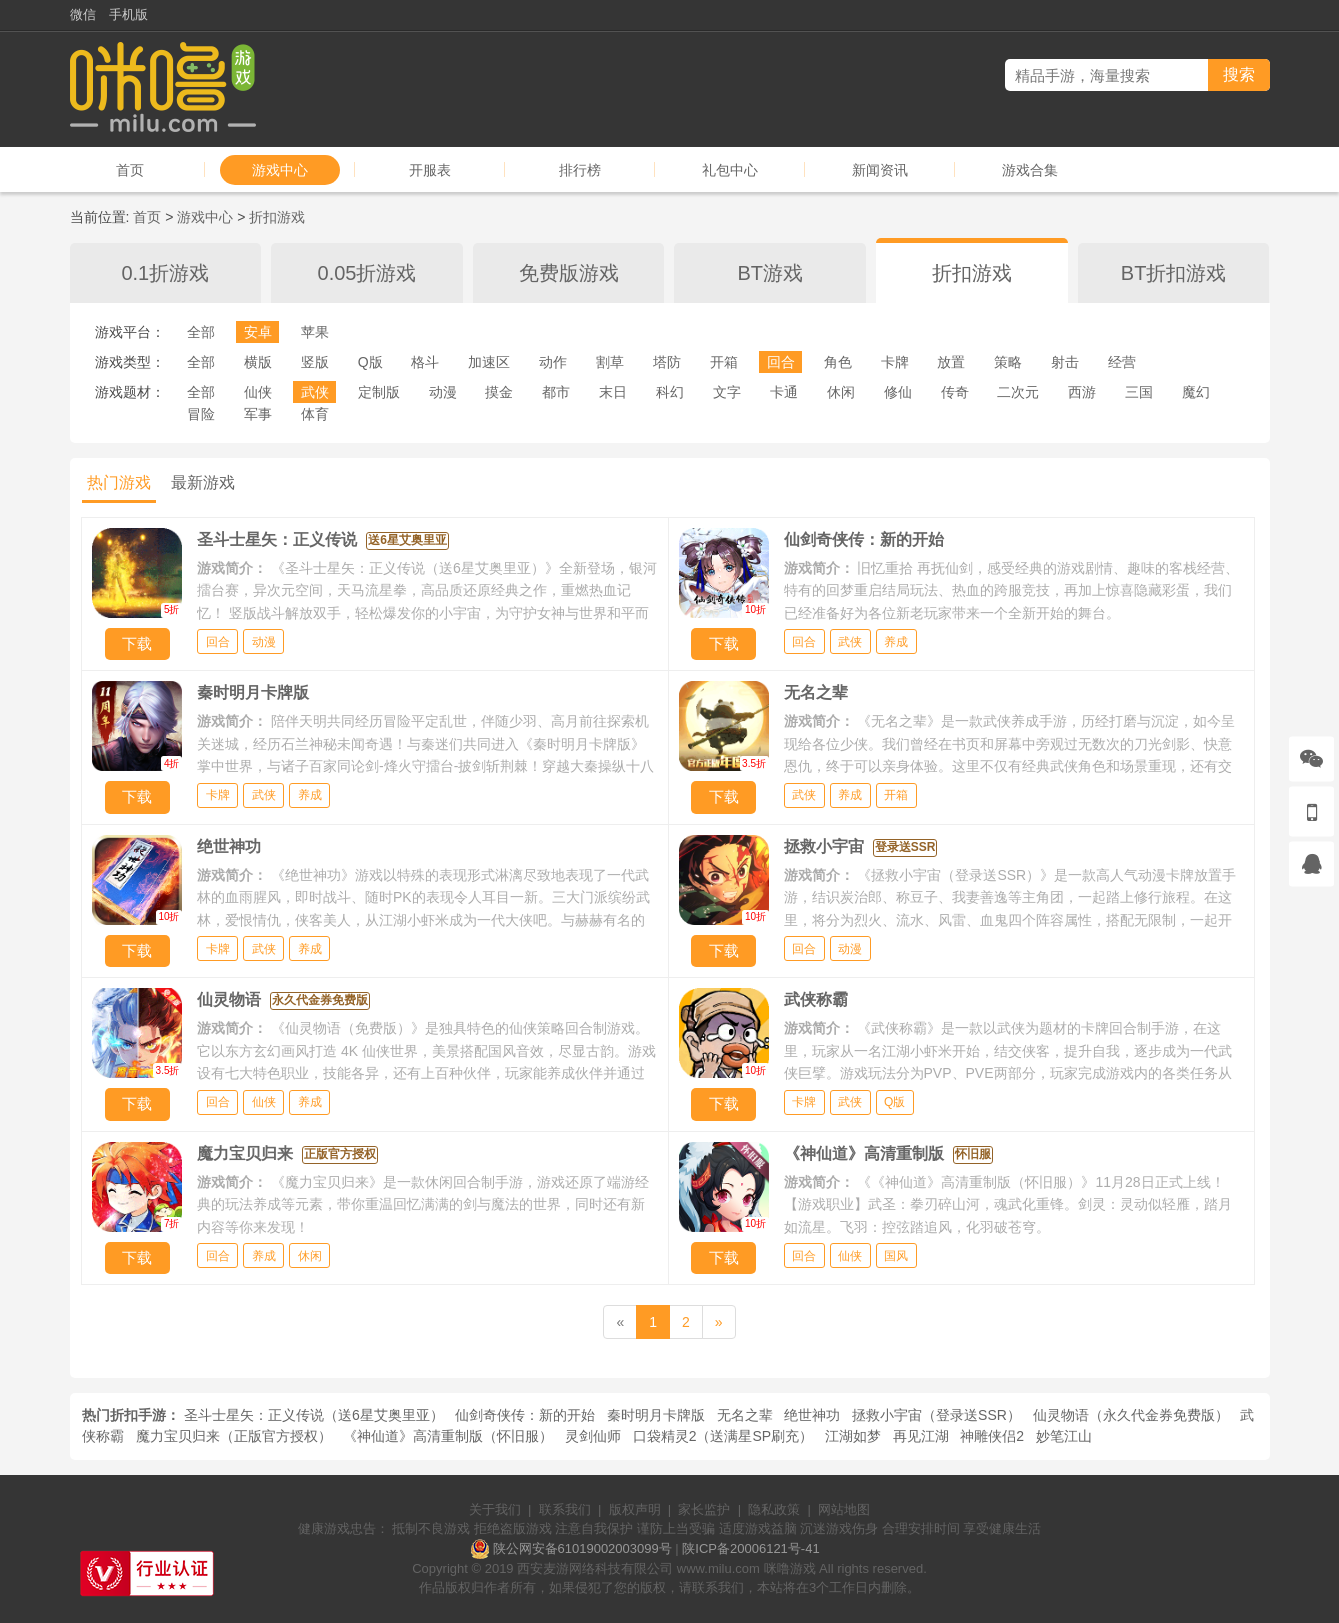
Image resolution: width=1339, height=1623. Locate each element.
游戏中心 (280, 170)
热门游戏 (119, 482)
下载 (137, 643)
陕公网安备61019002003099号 (582, 1548)
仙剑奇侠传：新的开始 (525, 1415)
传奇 (955, 392)
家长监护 (704, 1509)
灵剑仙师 (593, 1436)
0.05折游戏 (367, 273)
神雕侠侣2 (992, 1436)
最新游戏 (203, 482)
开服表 (430, 170)
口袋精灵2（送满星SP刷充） (723, 1436)
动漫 (443, 392)
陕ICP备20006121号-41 (750, 1548)
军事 (258, 414)
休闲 (841, 392)
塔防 (667, 362)
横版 (258, 362)
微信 (83, 14)
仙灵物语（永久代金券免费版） (1131, 1415)
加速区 (489, 362)
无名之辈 (745, 1415)
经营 (1122, 362)
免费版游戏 (569, 273)
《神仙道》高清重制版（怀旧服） (448, 1436)
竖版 (315, 362)
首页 (130, 170)
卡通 (784, 392)
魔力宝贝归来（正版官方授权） (234, 1436)
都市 (556, 392)
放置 (951, 362)
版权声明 (635, 1509)
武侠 (315, 392)
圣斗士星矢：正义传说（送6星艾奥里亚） (314, 1415)
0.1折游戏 (165, 273)
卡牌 (895, 362)
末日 (613, 392)
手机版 (128, 14)
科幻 (670, 392)
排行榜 (580, 170)
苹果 (315, 332)
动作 (553, 362)
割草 (610, 362)
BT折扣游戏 (1174, 273)
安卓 (258, 332)
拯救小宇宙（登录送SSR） (936, 1415)
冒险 (201, 414)
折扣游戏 (277, 217)
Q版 (370, 362)
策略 (1008, 362)
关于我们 (495, 1509)
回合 (781, 362)
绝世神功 (812, 1415)
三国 (1139, 392)
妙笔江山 (1064, 1436)
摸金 (499, 392)
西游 (1082, 392)
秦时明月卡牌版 (656, 1415)
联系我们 (565, 1509)
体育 (315, 414)
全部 (201, 332)
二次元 (1018, 392)
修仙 (898, 392)
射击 (1065, 362)
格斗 (425, 362)
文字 (727, 392)
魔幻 (1196, 392)
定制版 (379, 392)
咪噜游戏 (790, 1568)
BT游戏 (771, 273)
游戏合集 (1030, 170)
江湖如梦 (853, 1436)
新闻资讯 (880, 170)
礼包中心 (730, 170)
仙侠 (258, 392)
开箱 (724, 362)
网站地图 (844, 1509)
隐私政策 (774, 1509)
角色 (838, 362)
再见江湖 (921, 1436)
